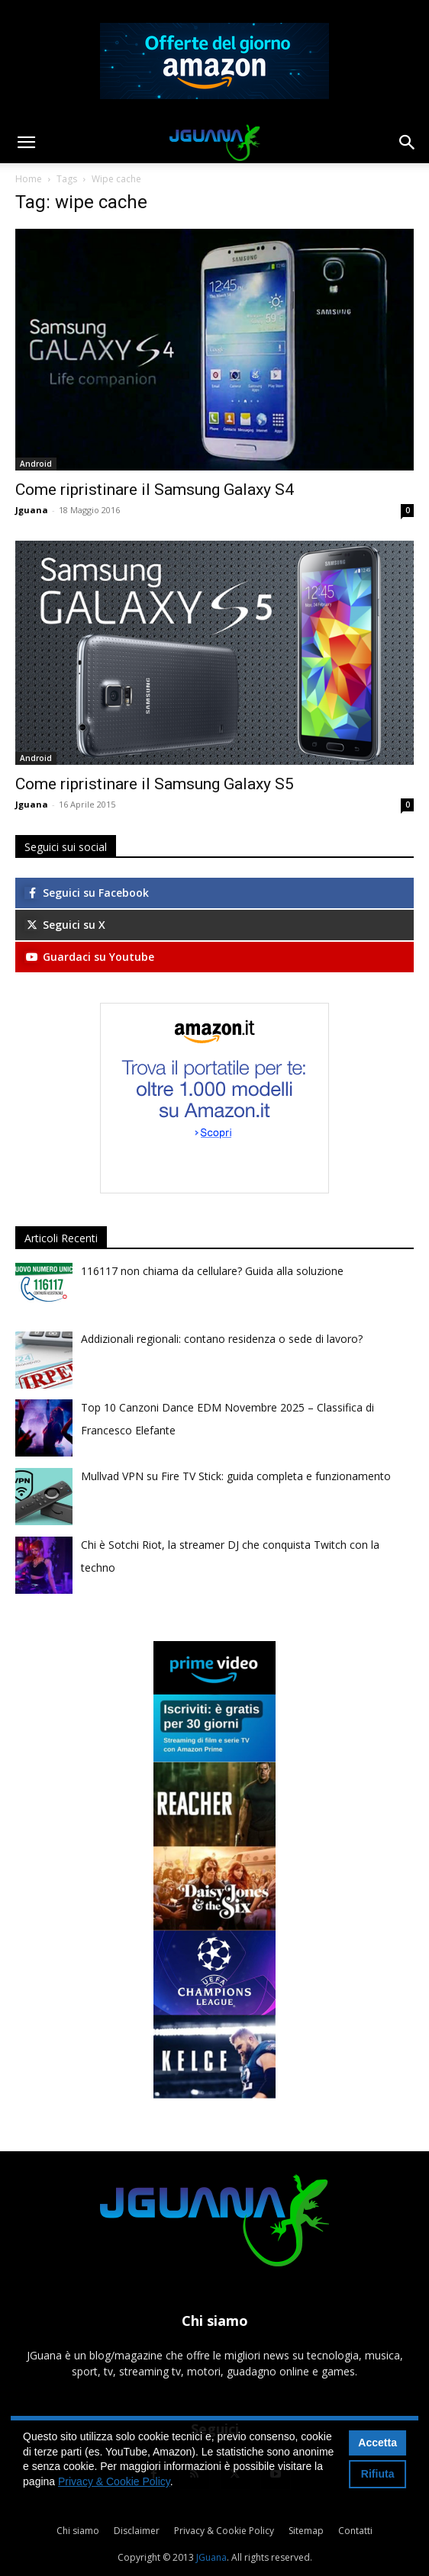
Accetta (377, 2442)
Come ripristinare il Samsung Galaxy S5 (154, 784)
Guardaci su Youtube (89, 956)
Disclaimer (137, 2530)
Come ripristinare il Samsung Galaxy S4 (154, 489)
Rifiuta (378, 2474)
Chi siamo (77, 2530)
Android (36, 463)
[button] (26, 142)
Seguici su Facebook (86, 892)
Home (28, 178)
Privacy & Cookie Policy (224, 2530)
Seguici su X (64, 924)
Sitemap (306, 2530)
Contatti (355, 2530)
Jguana (31, 510)
